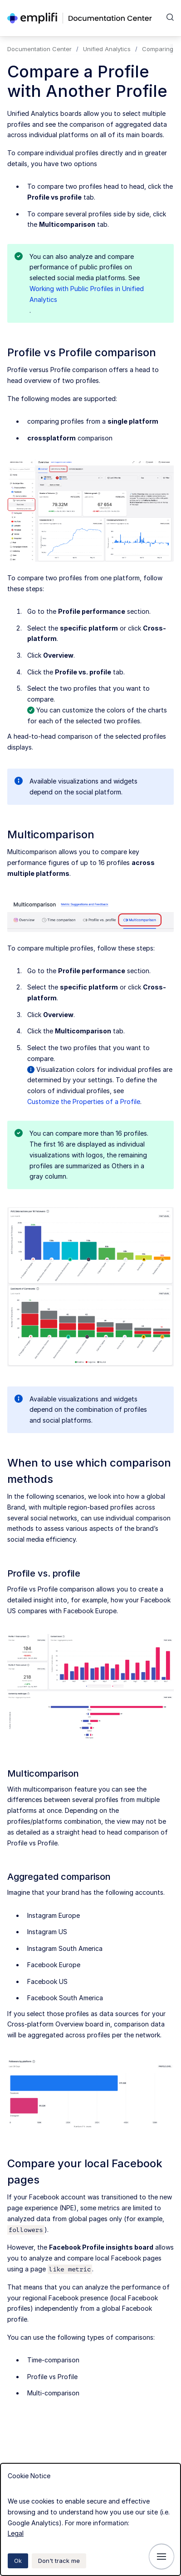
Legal (16, 2533)
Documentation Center (39, 49)
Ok (18, 2560)
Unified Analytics (107, 49)
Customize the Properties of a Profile (83, 1101)
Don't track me (59, 2560)
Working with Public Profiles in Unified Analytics (86, 294)
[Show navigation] (161, 2556)
